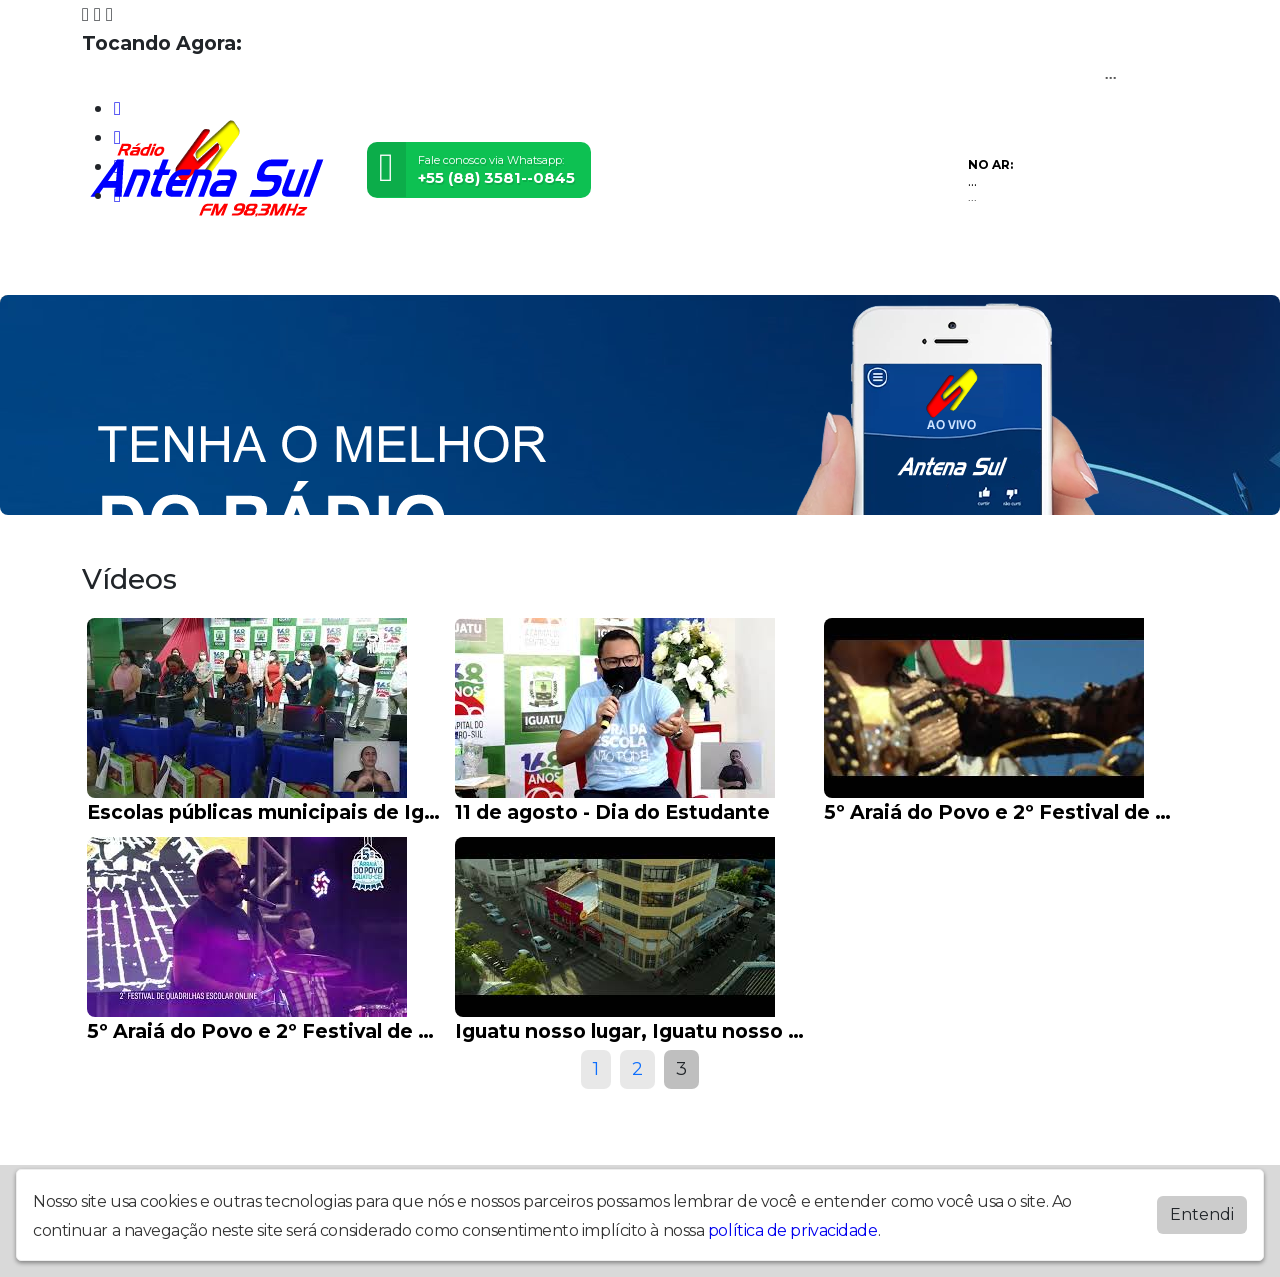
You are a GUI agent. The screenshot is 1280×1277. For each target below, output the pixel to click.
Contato (573, 266)
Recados (654, 266)
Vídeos (302, 266)
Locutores (385, 266)
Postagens (483, 266)
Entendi (1202, 1214)
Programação (204, 266)
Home (112, 266)
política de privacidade (793, 1230)
